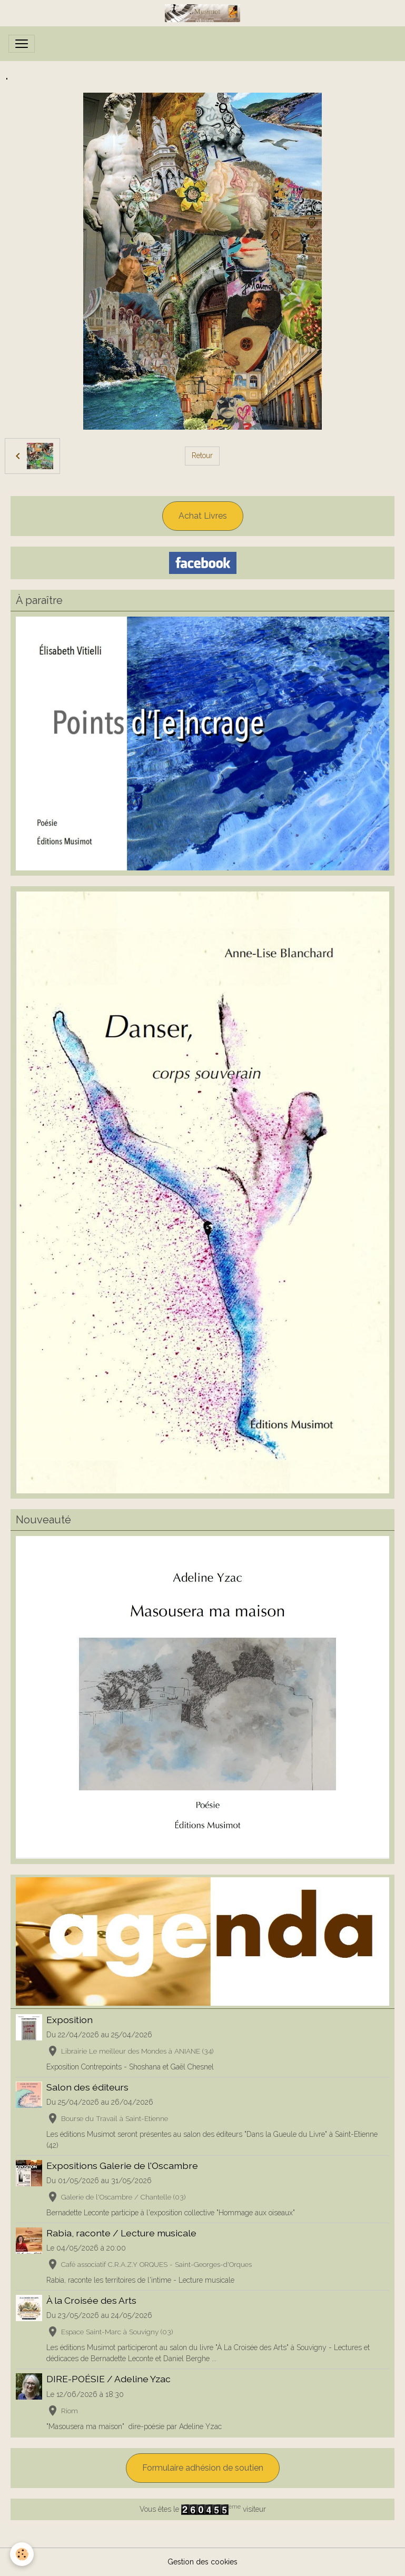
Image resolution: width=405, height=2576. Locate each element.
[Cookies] (22, 2554)
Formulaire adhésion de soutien (202, 2468)
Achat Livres (203, 516)
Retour (202, 455)
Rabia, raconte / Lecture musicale (121, 2232)
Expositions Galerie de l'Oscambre (122, 2165)
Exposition (69, 2019)
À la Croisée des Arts (91, 2300)
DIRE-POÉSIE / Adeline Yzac (108, 2378)
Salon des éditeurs (87, 2087)
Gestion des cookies (202, 2562)
